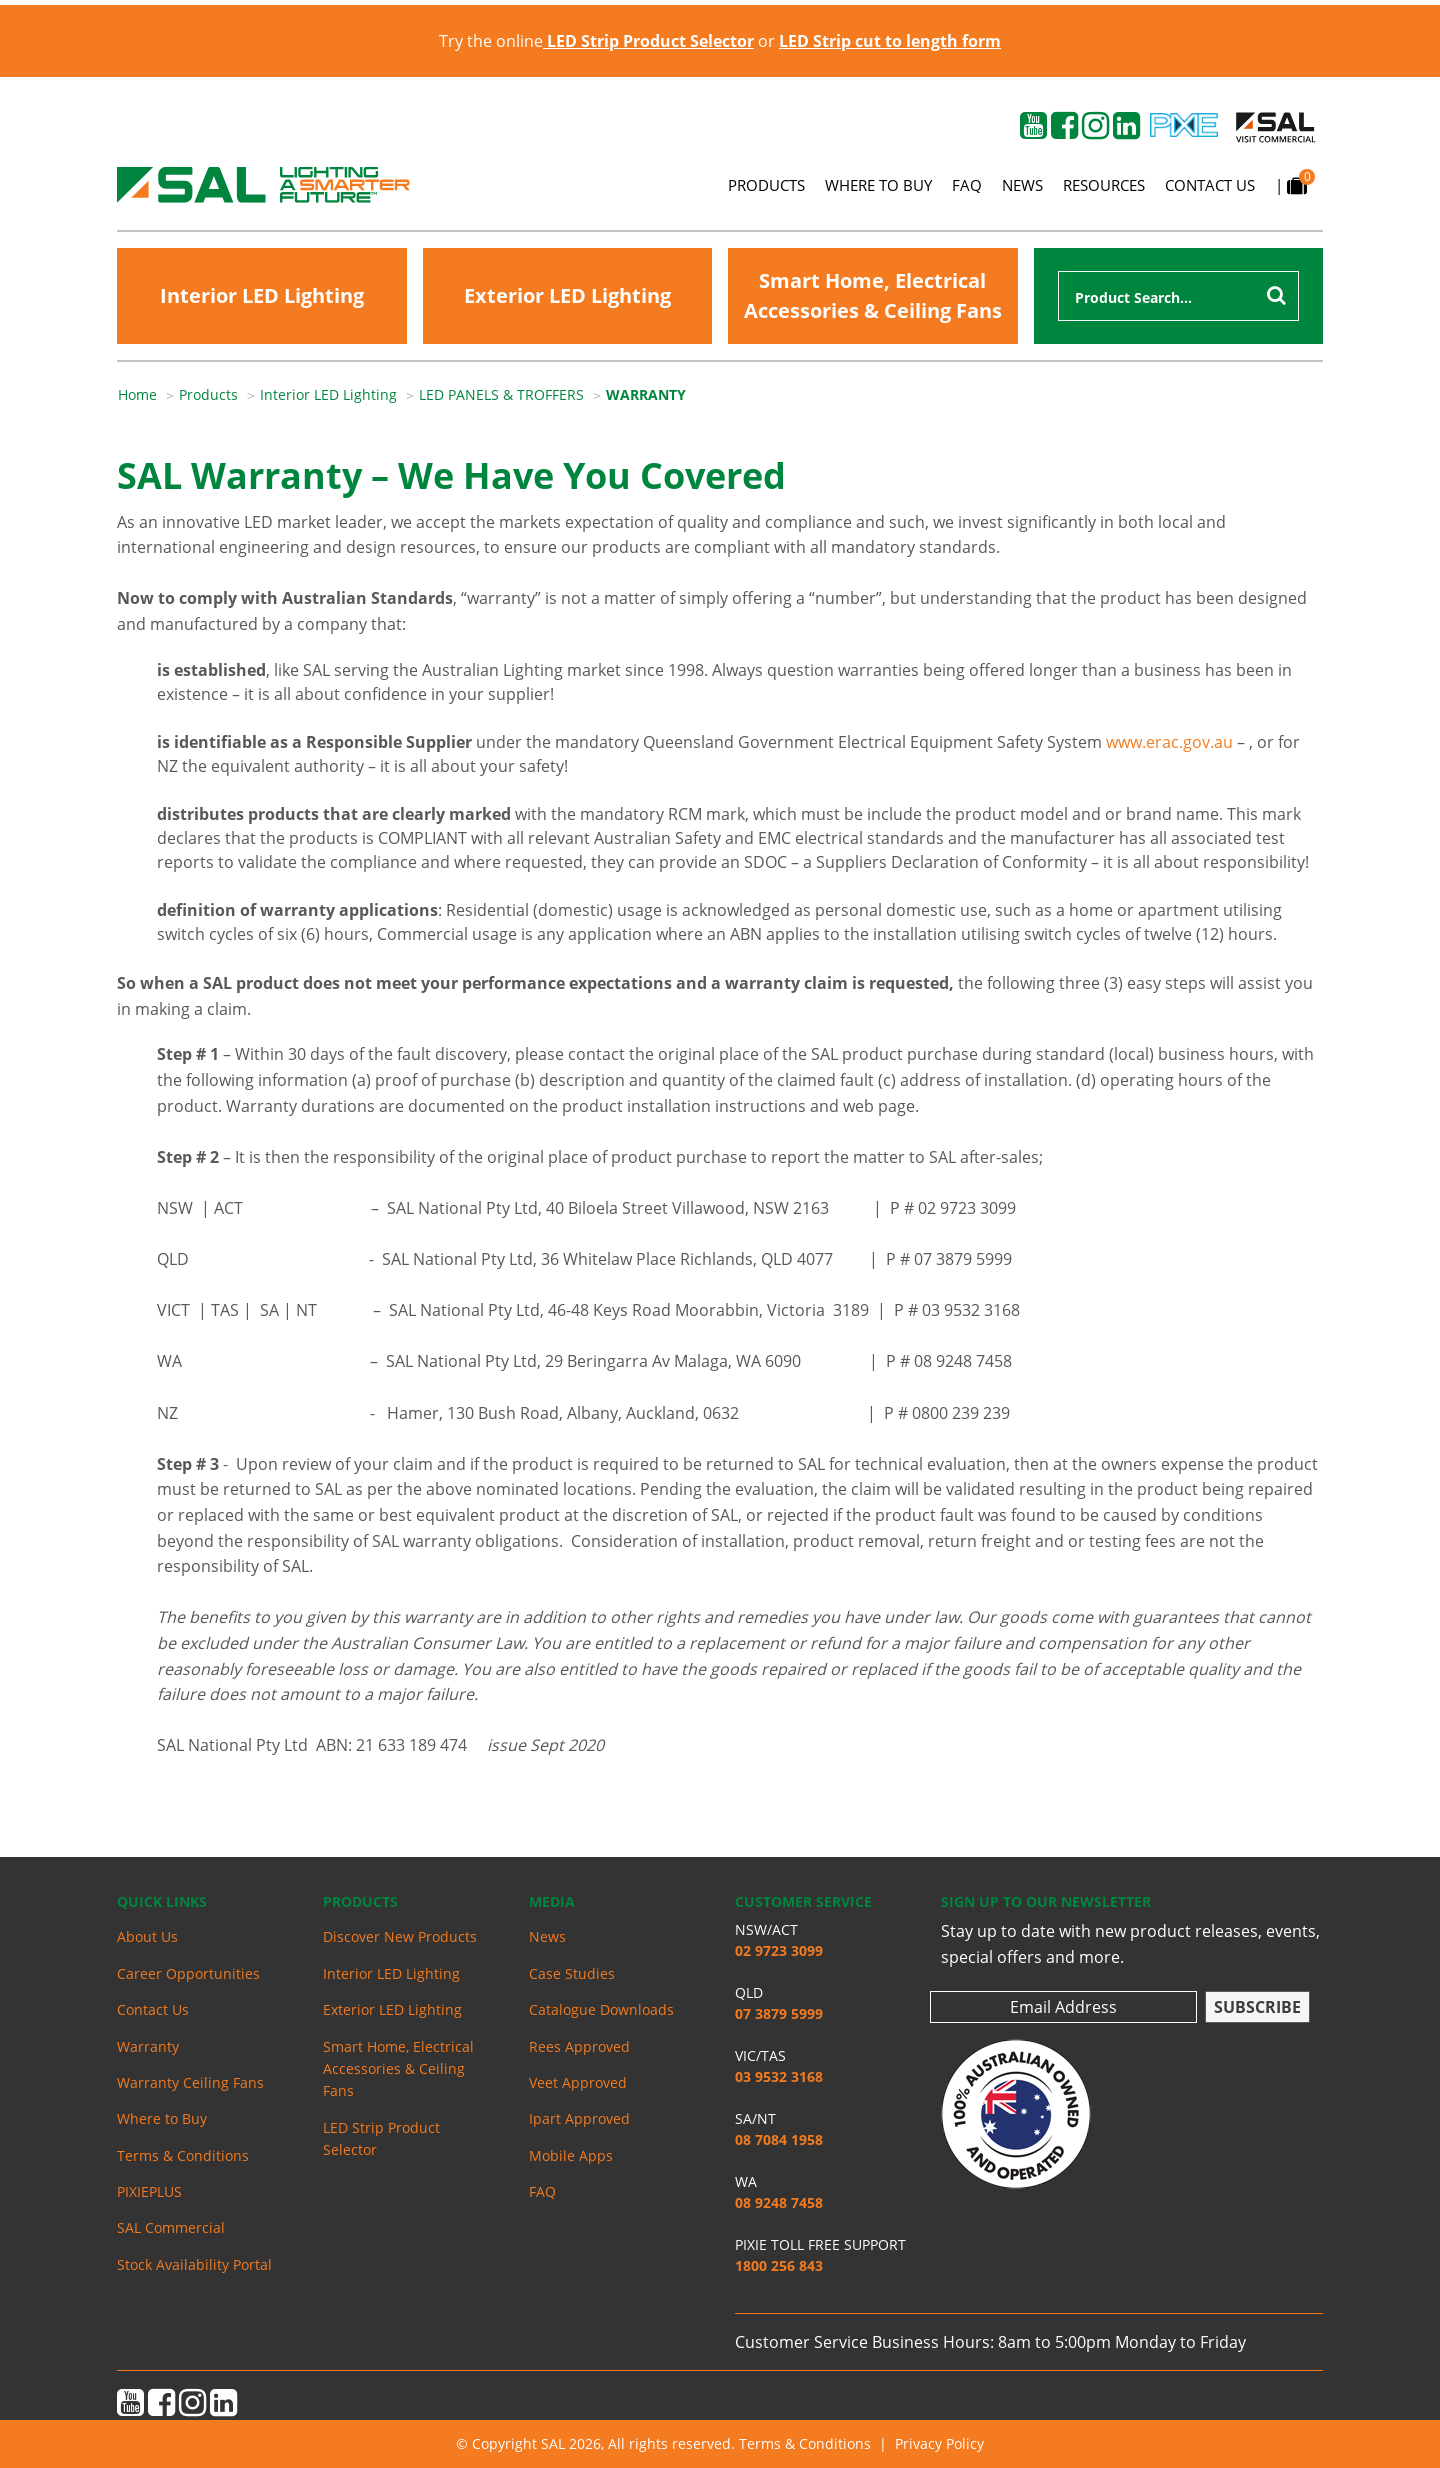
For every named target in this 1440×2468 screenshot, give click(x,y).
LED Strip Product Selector (381, 2138)
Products (766, 185)
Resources (1104, 185)
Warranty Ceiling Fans (190, 2082)
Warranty (148, 2046)
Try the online (596, 41)
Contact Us (1210, 185)
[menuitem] (148, 395)
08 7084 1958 (779, 2139)
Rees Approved (579, 2046)
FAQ (967, 185)
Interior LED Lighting (262, 295)
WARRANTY (646, 394)
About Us (147, 1936)
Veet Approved (578, 2082)
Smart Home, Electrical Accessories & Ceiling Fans (873, 295)
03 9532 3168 (779, 2076)
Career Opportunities (188, 1973)
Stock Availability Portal (194, 2264)
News (1022, 185)
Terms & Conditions (183, 2155)
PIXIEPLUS (149, 2191)
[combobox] (1179, 296)
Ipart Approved (579, 2118)
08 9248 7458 (779, 2202)
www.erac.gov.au (1169, 742)
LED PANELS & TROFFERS (501, 394)
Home (137, 394)
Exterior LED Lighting (567, 295)
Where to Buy (878, 185)
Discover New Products (400, 1936)
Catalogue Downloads (601, 2009)
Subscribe (1257, 2007)
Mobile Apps (571, 2155)
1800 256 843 (779, 2265)
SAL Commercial (171, 2227)
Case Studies (572, 1973)
